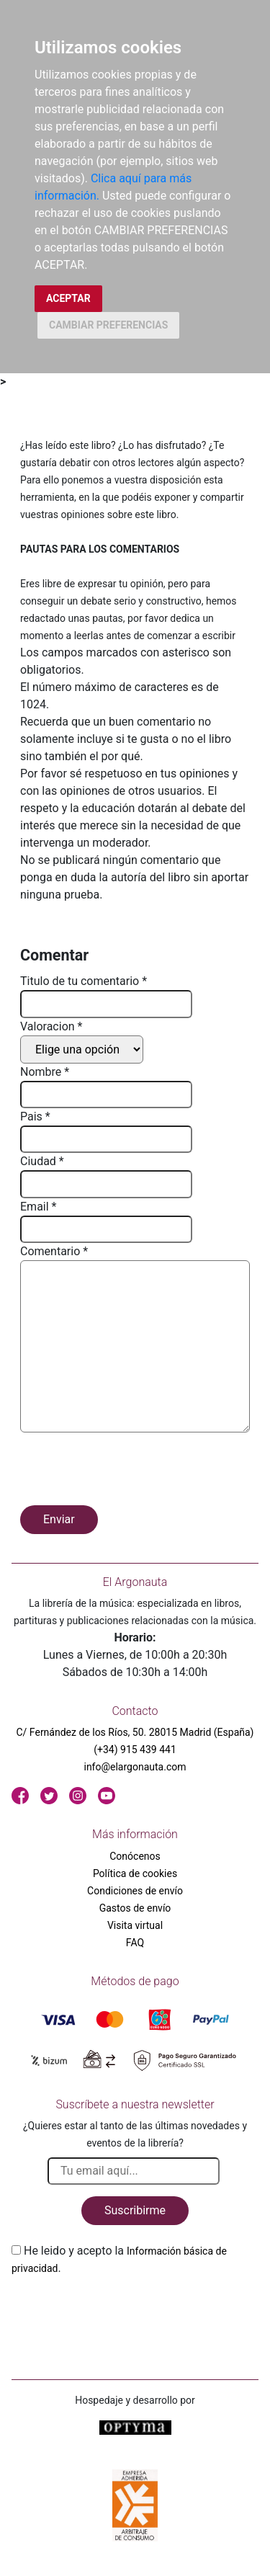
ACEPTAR (68, 298)
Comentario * (54, 1251)
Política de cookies (135, 1873)
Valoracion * (51, 1026)
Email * (38, 1206)
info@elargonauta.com (135, 1767)
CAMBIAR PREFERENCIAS (108, 325)
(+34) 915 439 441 (135, 1749)
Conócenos (135, 1856)
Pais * (35, 1116)
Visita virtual (135, 1925)
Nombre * (44, 1072)
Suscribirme (135, 2210)
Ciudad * (42, 1161)
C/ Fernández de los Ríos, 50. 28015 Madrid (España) (135, 1732)
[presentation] (129, 1471)
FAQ (135, 1942)
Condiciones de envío (135, 1891)
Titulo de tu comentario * (83, 981)
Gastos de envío (135, 1908)
